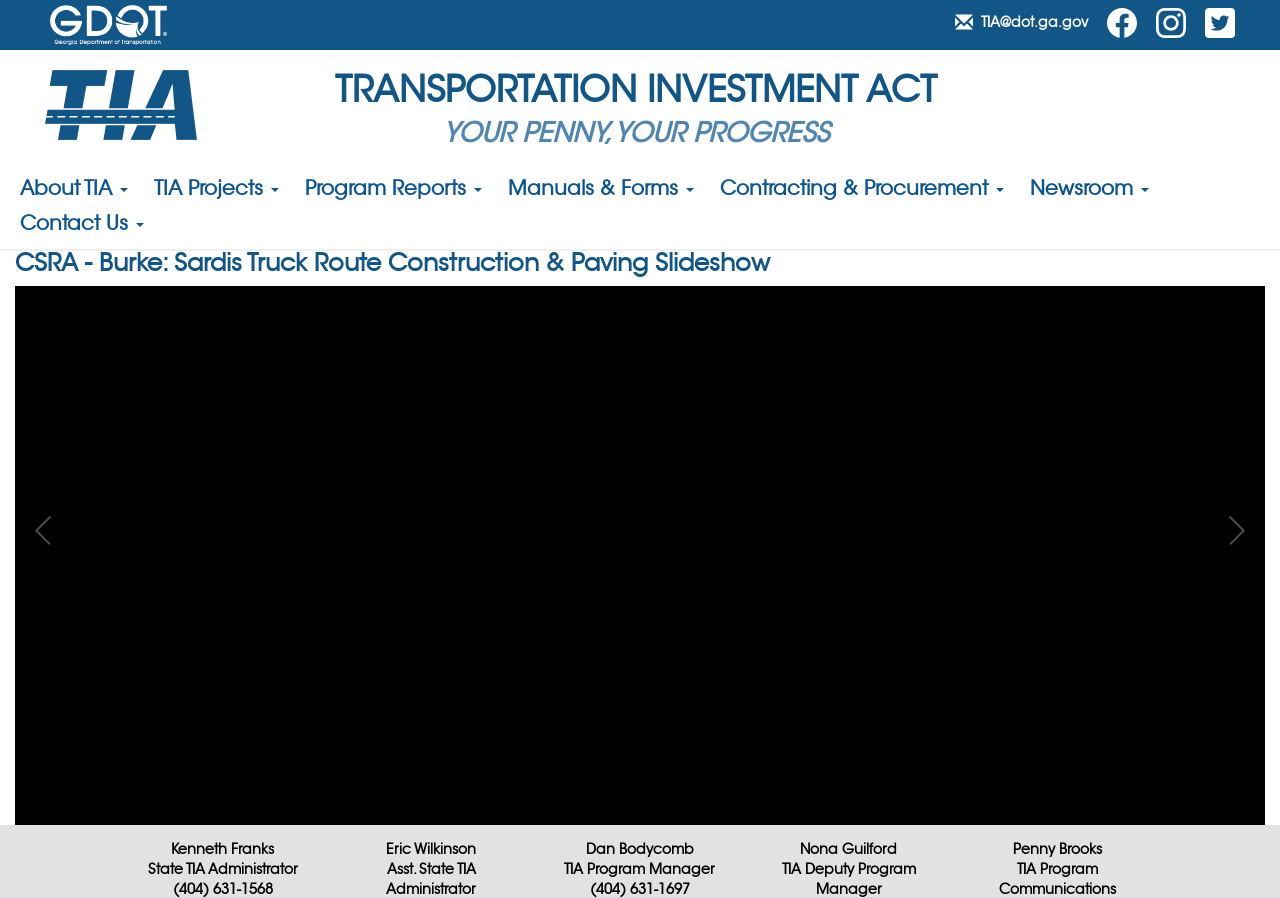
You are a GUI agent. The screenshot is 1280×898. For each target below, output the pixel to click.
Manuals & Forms (601, 190)
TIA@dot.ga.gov (1023, 22)
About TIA (74, 190)
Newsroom (1089, 190)
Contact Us (82, 225)
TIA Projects (216, 190)
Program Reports (393, 190)
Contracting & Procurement (862, 190)
